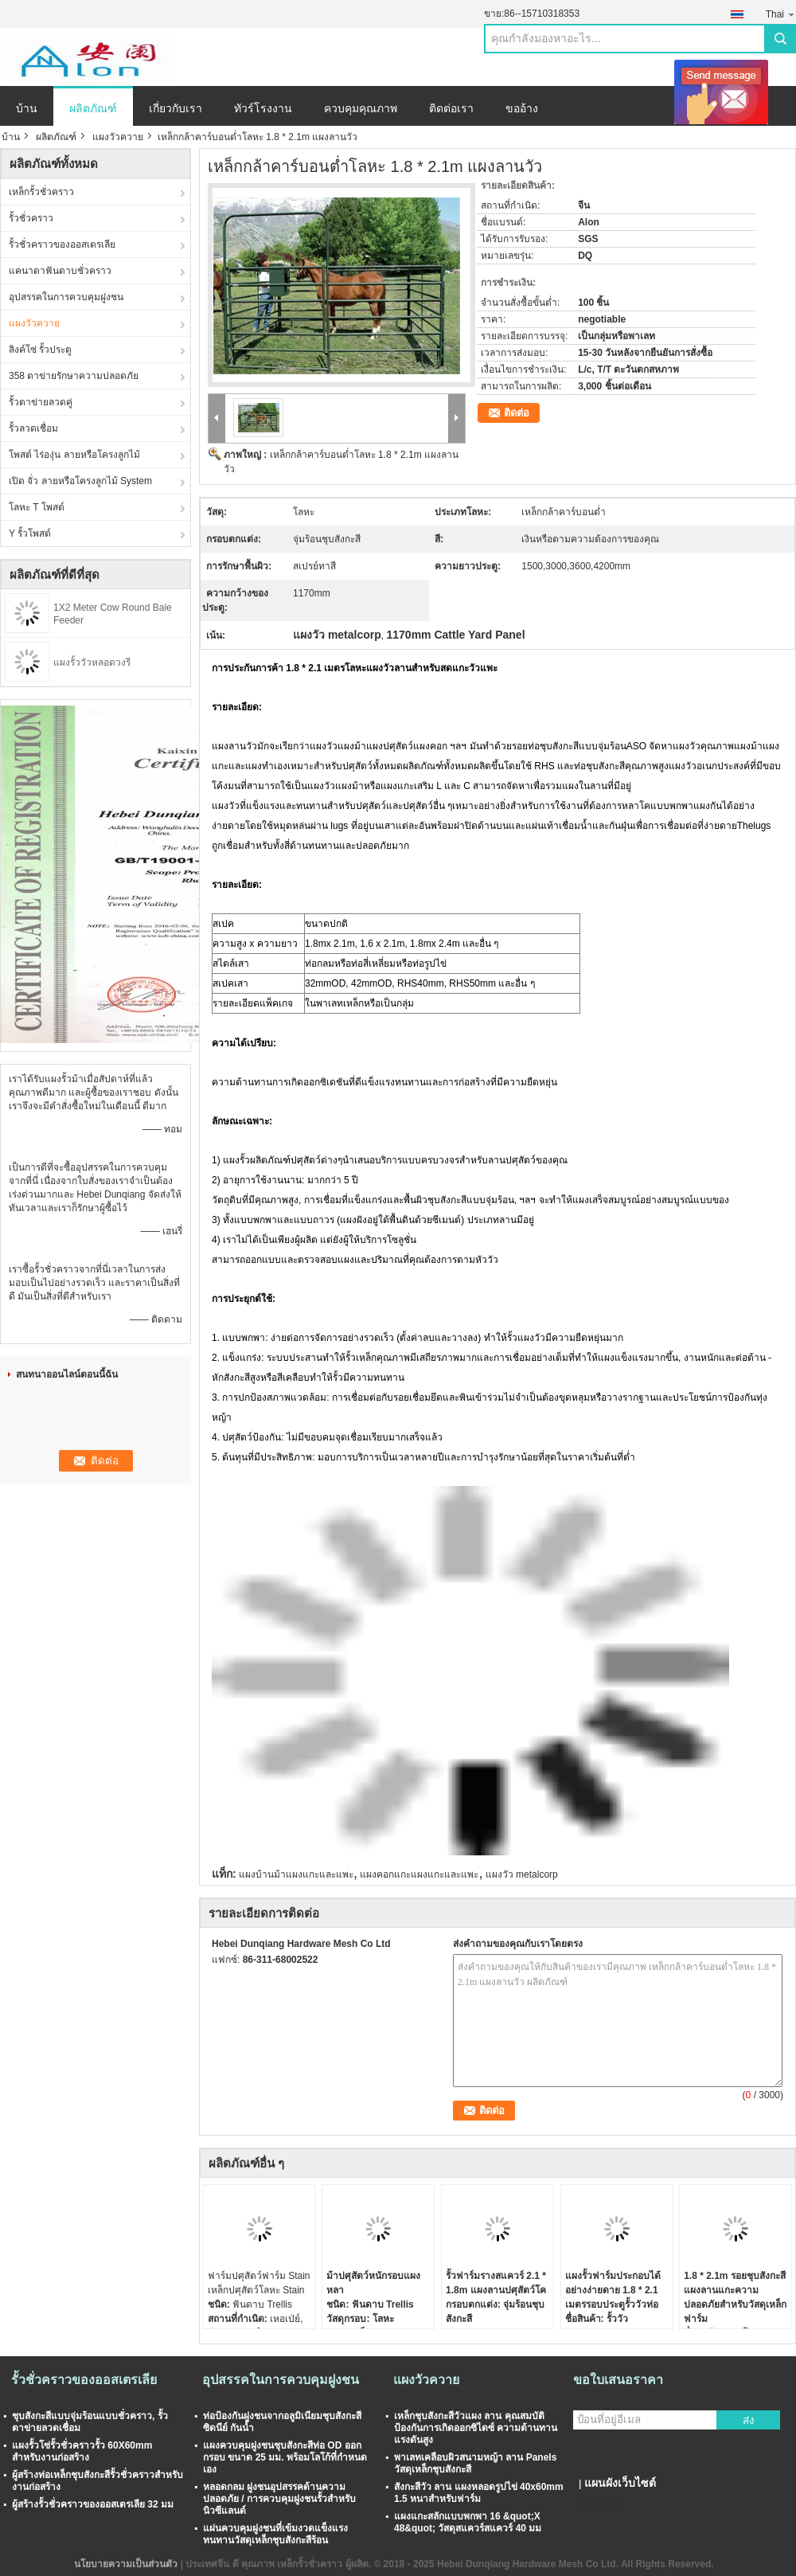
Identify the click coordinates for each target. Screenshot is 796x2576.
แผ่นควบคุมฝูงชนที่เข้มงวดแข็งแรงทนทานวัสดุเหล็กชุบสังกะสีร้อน (275, 2534)
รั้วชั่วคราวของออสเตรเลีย (62, 244)
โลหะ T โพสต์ (36, 507)
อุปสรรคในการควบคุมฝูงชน (66, 297)
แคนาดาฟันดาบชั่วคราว (60, 270)
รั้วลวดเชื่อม (33, 428)
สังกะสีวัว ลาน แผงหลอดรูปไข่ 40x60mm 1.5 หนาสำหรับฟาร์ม (479, 2492)
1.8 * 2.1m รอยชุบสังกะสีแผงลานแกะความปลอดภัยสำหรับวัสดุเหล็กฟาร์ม (735, 2297)
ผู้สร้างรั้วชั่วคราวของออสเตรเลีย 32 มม (93, 2504)
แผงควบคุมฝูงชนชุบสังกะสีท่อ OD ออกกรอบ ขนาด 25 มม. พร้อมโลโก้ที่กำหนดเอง (285, 2457)
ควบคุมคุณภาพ (360, 108)
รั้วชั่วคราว (31, 218)
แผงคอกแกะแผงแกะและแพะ (419, 1874)
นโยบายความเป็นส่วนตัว (126, 2564)
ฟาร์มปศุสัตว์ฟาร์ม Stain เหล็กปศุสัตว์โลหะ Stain (259, 2283)
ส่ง (749, 2420)
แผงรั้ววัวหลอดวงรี (92, 662)
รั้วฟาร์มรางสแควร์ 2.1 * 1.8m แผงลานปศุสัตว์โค (496, 2283)
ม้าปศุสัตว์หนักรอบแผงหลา (373, 2283)
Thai (781, 14)
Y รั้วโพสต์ (30, 533)
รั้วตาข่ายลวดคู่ (40, 402)
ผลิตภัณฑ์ (93, 108)
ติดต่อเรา (451, 108)
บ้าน (26, 108)
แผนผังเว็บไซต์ (620, 2482)
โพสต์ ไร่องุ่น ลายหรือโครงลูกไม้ (74, 454)
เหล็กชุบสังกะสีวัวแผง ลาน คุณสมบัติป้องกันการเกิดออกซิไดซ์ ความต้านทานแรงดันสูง (475, 2427)
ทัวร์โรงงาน (263, 108)
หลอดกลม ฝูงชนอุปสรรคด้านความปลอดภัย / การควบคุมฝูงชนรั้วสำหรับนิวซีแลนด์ (279, 2498)
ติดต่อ (516, 413)
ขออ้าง (521, 108)
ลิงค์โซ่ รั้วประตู (40, 349)
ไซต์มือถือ (598, 2502)
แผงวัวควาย (117, 137)
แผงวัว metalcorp (522, 1874)
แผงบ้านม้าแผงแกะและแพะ (296, 1874)
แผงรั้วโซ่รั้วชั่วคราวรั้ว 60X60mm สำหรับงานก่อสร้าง (82, 2451)
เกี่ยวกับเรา (175, 108)
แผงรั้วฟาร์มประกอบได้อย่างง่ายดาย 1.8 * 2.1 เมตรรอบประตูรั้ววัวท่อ (613, 2290)
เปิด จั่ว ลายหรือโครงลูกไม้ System (80, 481)
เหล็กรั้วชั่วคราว (41, 191)
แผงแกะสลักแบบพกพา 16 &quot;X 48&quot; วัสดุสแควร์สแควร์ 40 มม (467, 2522)
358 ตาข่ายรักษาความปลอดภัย (74, 375)
